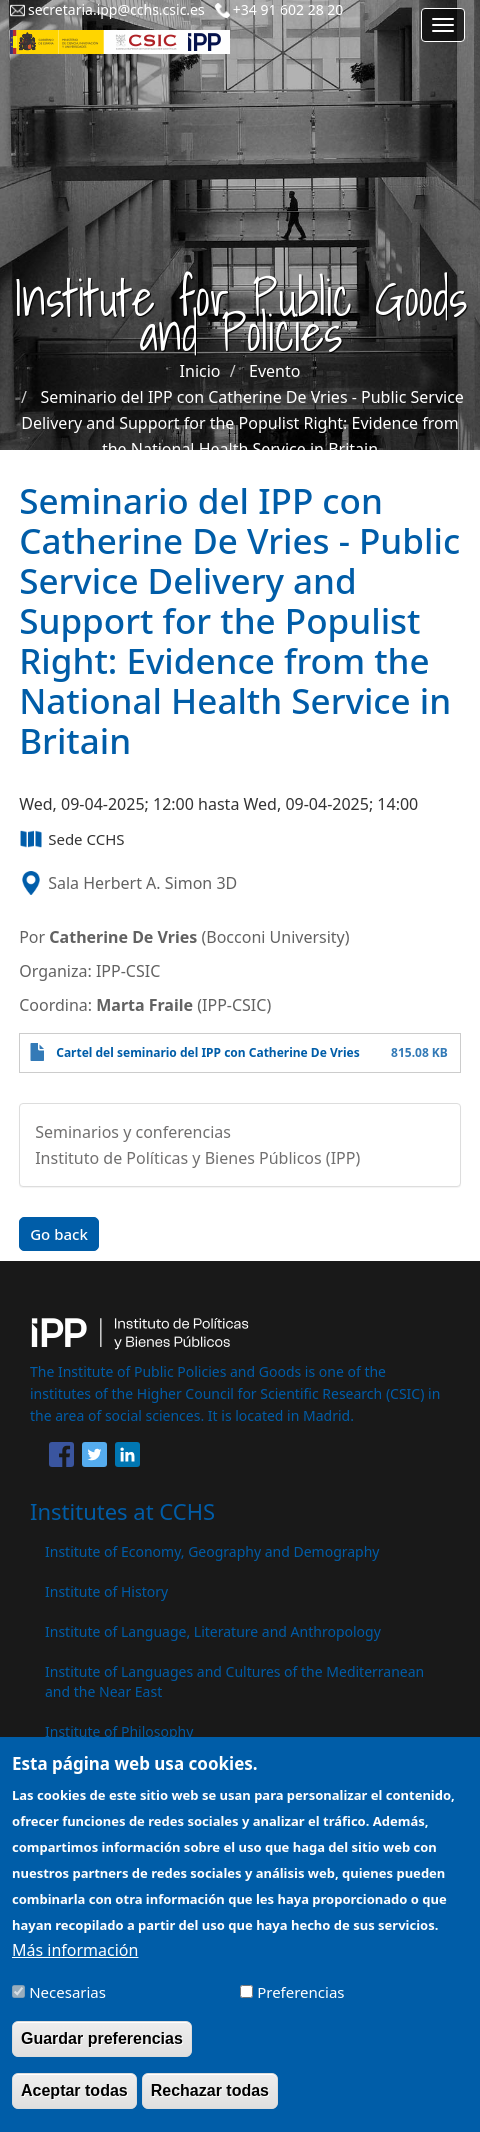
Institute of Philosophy (119, 1731)
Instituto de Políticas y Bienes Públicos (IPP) (197, 1158)
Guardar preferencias (102, 2049)
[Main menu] (443, 25)
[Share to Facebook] (61, 1458)
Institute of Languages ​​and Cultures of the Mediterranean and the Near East (234, 1681)
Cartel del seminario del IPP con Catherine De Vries (208, 1052)
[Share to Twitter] (94, 1458)
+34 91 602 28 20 (288, 9)
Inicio (200, 371)
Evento (274, 371)
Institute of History (106, 1591)
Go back (59, 1234)
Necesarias (67, 2003)
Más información (75, 1961)
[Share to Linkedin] (127, 1458)
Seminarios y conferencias (133, 1132)
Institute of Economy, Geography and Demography (212, 1551)
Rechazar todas (210, 2101)
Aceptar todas (74, 2101)
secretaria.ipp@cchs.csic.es (116, 9)
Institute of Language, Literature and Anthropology (213, 1631)
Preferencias (300, 2003)
